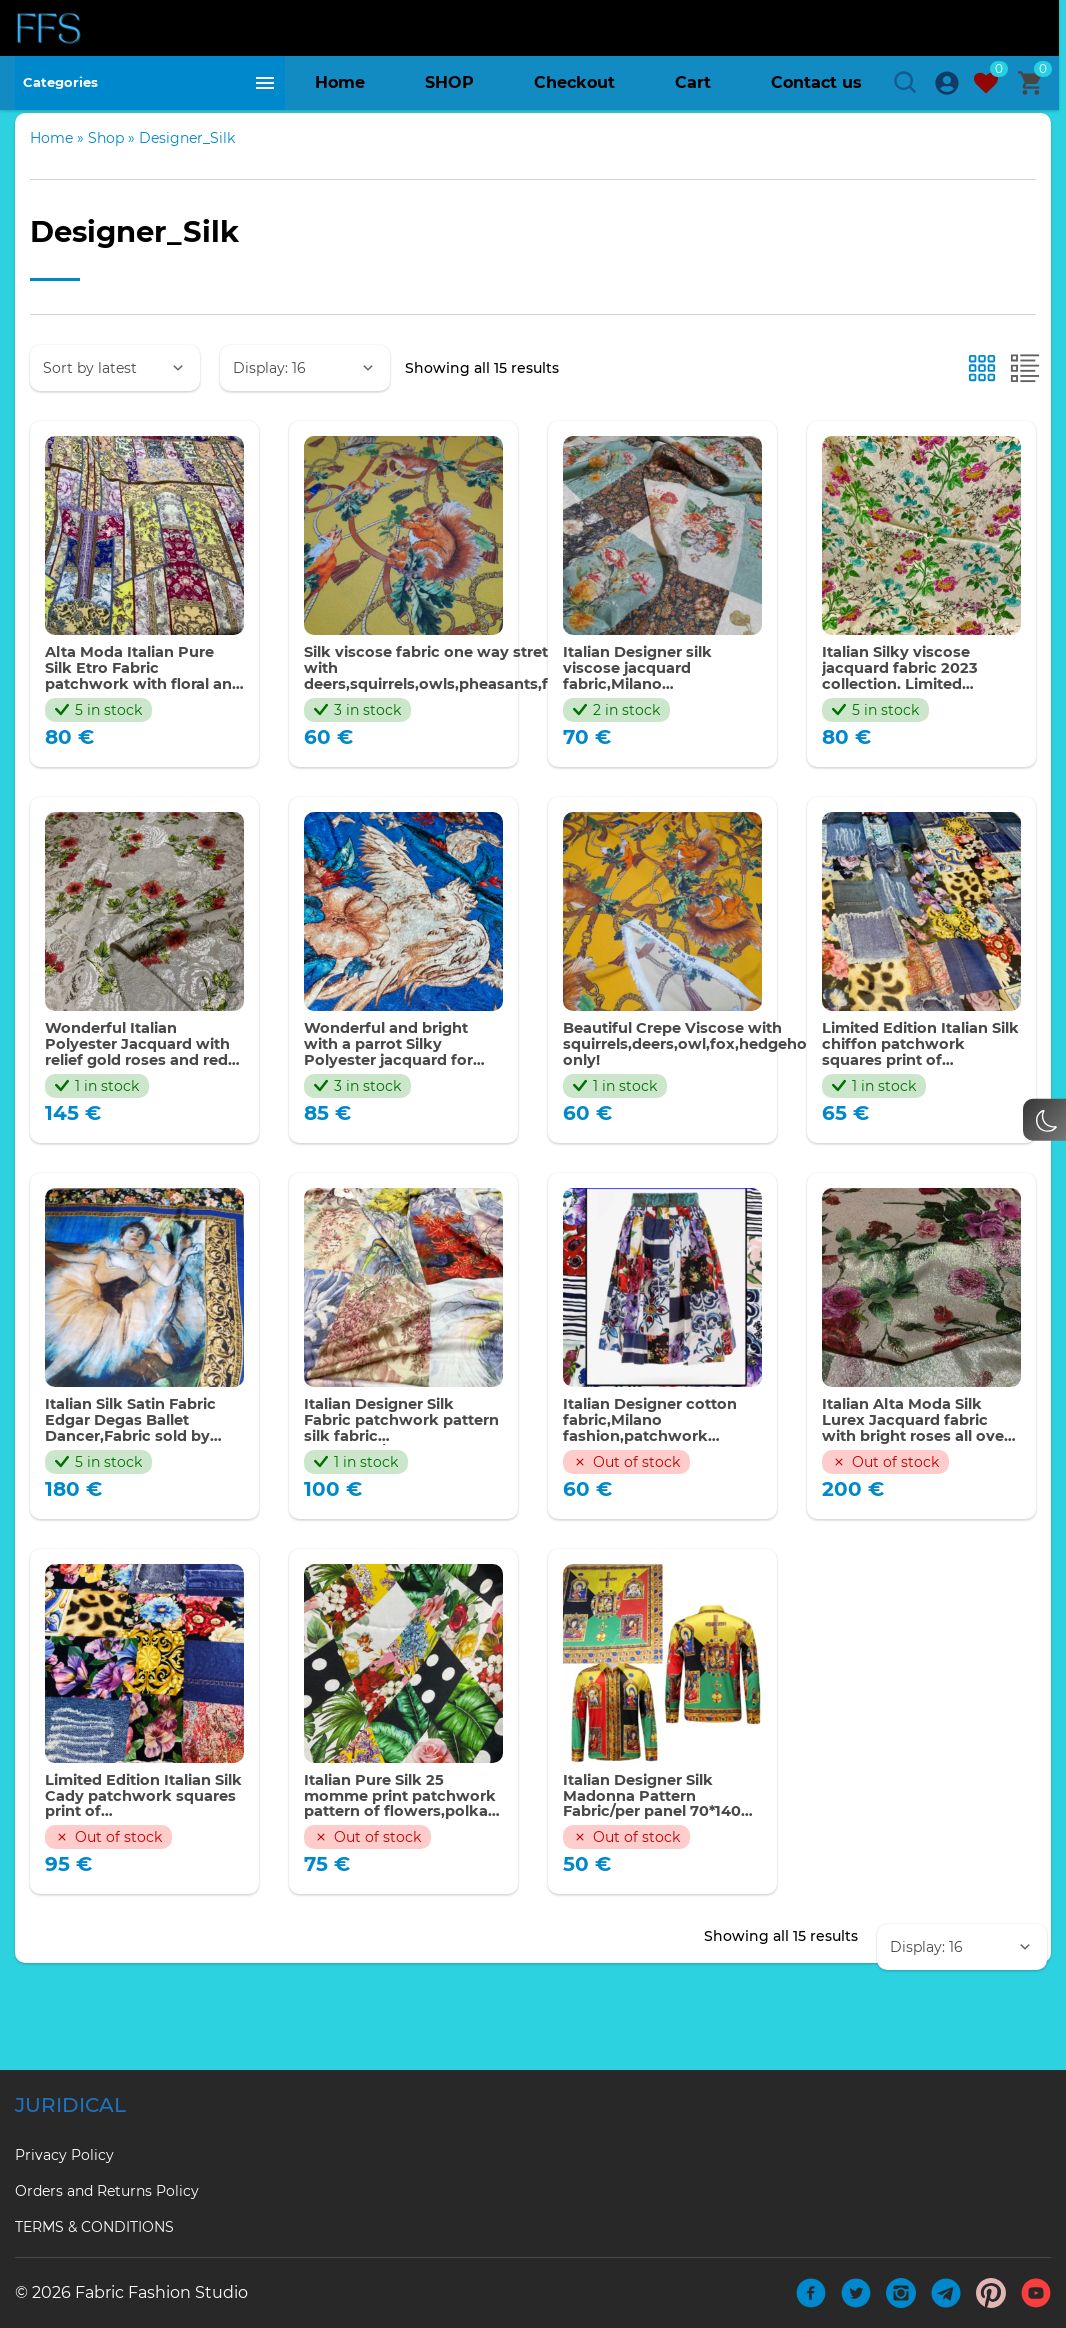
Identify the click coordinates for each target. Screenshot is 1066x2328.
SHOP (449, 89)
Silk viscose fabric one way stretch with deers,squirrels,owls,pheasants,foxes (458, 706)
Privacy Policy (64, 2155)
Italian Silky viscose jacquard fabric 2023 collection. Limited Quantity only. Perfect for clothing (914, 706)
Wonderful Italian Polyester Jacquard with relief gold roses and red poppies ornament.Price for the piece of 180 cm (140, 1086)
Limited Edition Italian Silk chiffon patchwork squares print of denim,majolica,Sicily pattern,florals (917, 1086)
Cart (693, 89)
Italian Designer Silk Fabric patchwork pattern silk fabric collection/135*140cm (390, 1467)
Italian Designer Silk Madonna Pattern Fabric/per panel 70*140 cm (662, 1848)
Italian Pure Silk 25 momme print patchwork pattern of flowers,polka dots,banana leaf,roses (398, 1848)
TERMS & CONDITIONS (94, 2227)
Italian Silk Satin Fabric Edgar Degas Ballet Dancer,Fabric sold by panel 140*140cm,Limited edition (142, 1467)
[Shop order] (115, 403)
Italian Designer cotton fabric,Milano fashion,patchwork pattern (659, 1467)
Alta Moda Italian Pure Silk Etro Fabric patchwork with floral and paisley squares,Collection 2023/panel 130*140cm (139, 706)
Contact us (816, 89)
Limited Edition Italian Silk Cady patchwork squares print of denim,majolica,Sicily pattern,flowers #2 (139, 1848)
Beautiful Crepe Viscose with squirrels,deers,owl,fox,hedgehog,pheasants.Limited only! (782, 1086)
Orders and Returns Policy (107, 2191)
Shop (106, 173)
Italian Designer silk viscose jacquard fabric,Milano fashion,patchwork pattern (647, 706)
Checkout (574, 89)
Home (340, 89)
